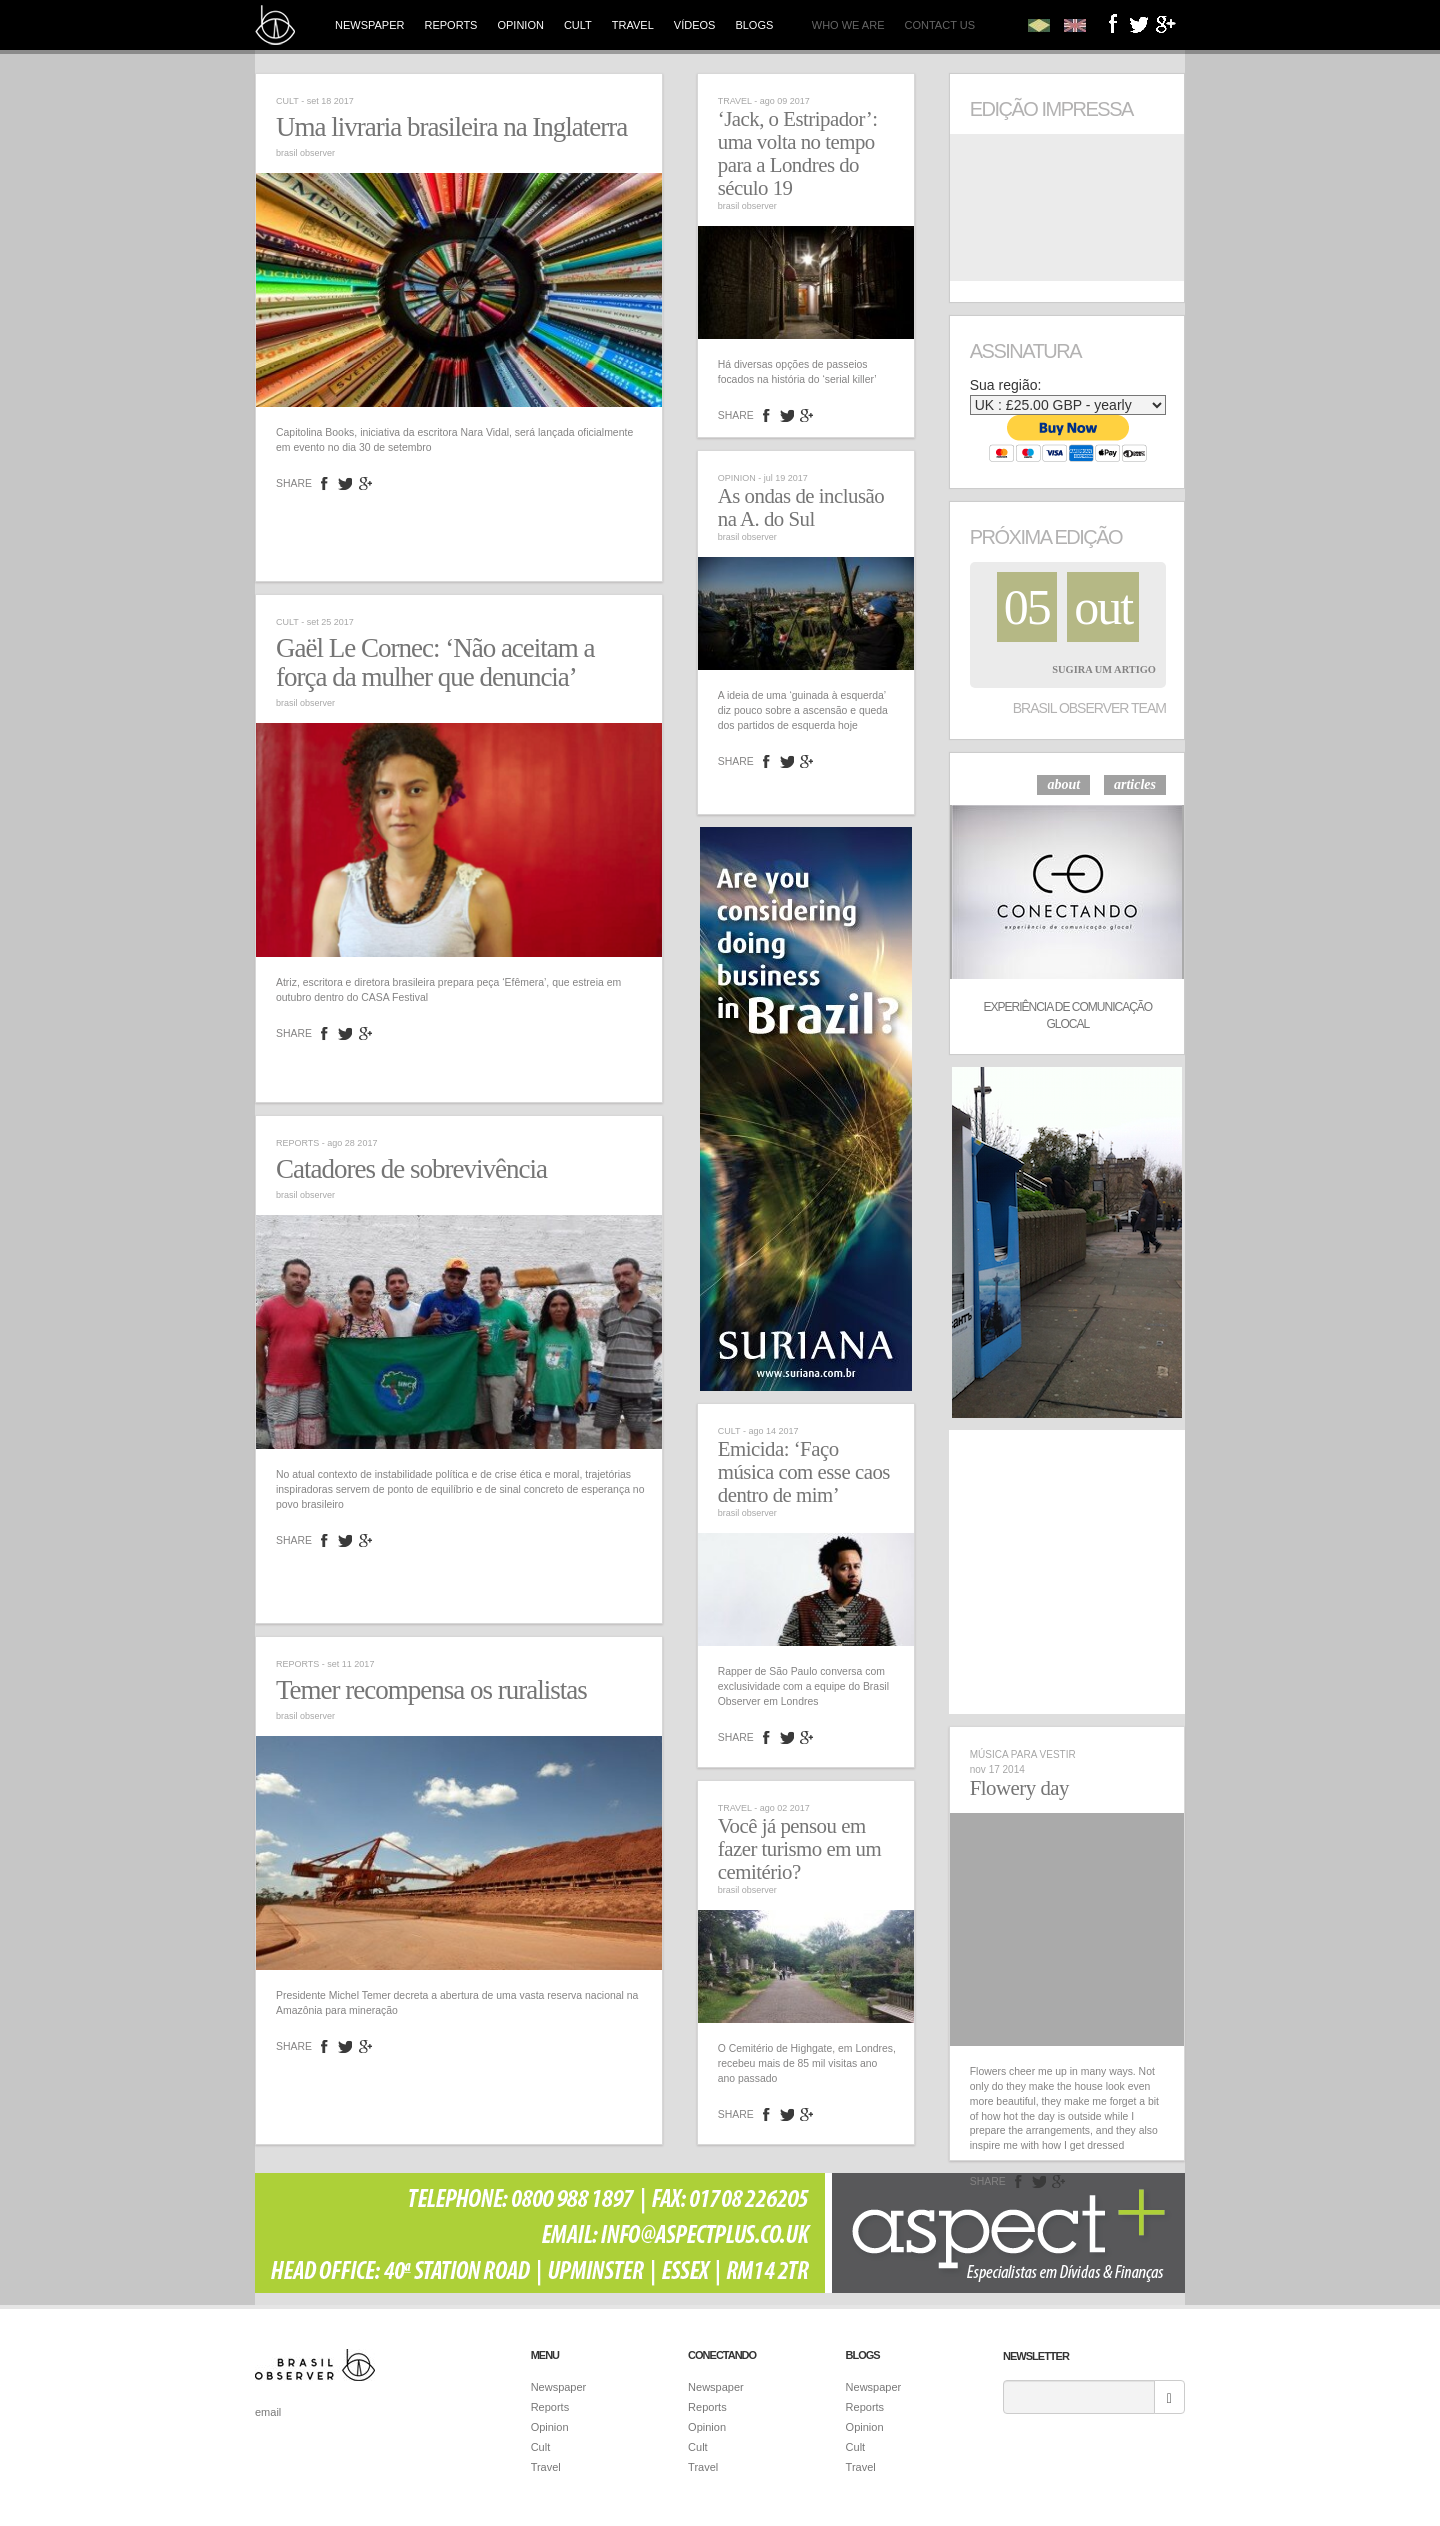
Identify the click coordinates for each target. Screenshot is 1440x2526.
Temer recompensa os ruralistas (431, 1690)
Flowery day (1019, 1788)
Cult (578, 25)
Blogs (754, 25)
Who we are (848, 25)
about (1063, 784)
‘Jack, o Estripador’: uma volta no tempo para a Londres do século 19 (798, 153)
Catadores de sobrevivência (411, 1169)
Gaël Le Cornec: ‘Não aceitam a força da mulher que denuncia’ (435, 662)
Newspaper (369, 25)
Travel (633, 25)
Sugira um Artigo (1104, 669)
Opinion (520, 25)
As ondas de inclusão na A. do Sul (801, 507)
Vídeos (695, 25)
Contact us (940, 25)
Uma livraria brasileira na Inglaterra (451, 127)
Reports (450, 25)
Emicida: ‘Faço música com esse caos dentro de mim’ (804, 1472)
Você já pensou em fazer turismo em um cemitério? (799, 1849)
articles (1135, 784)
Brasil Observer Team (1089, 708)
